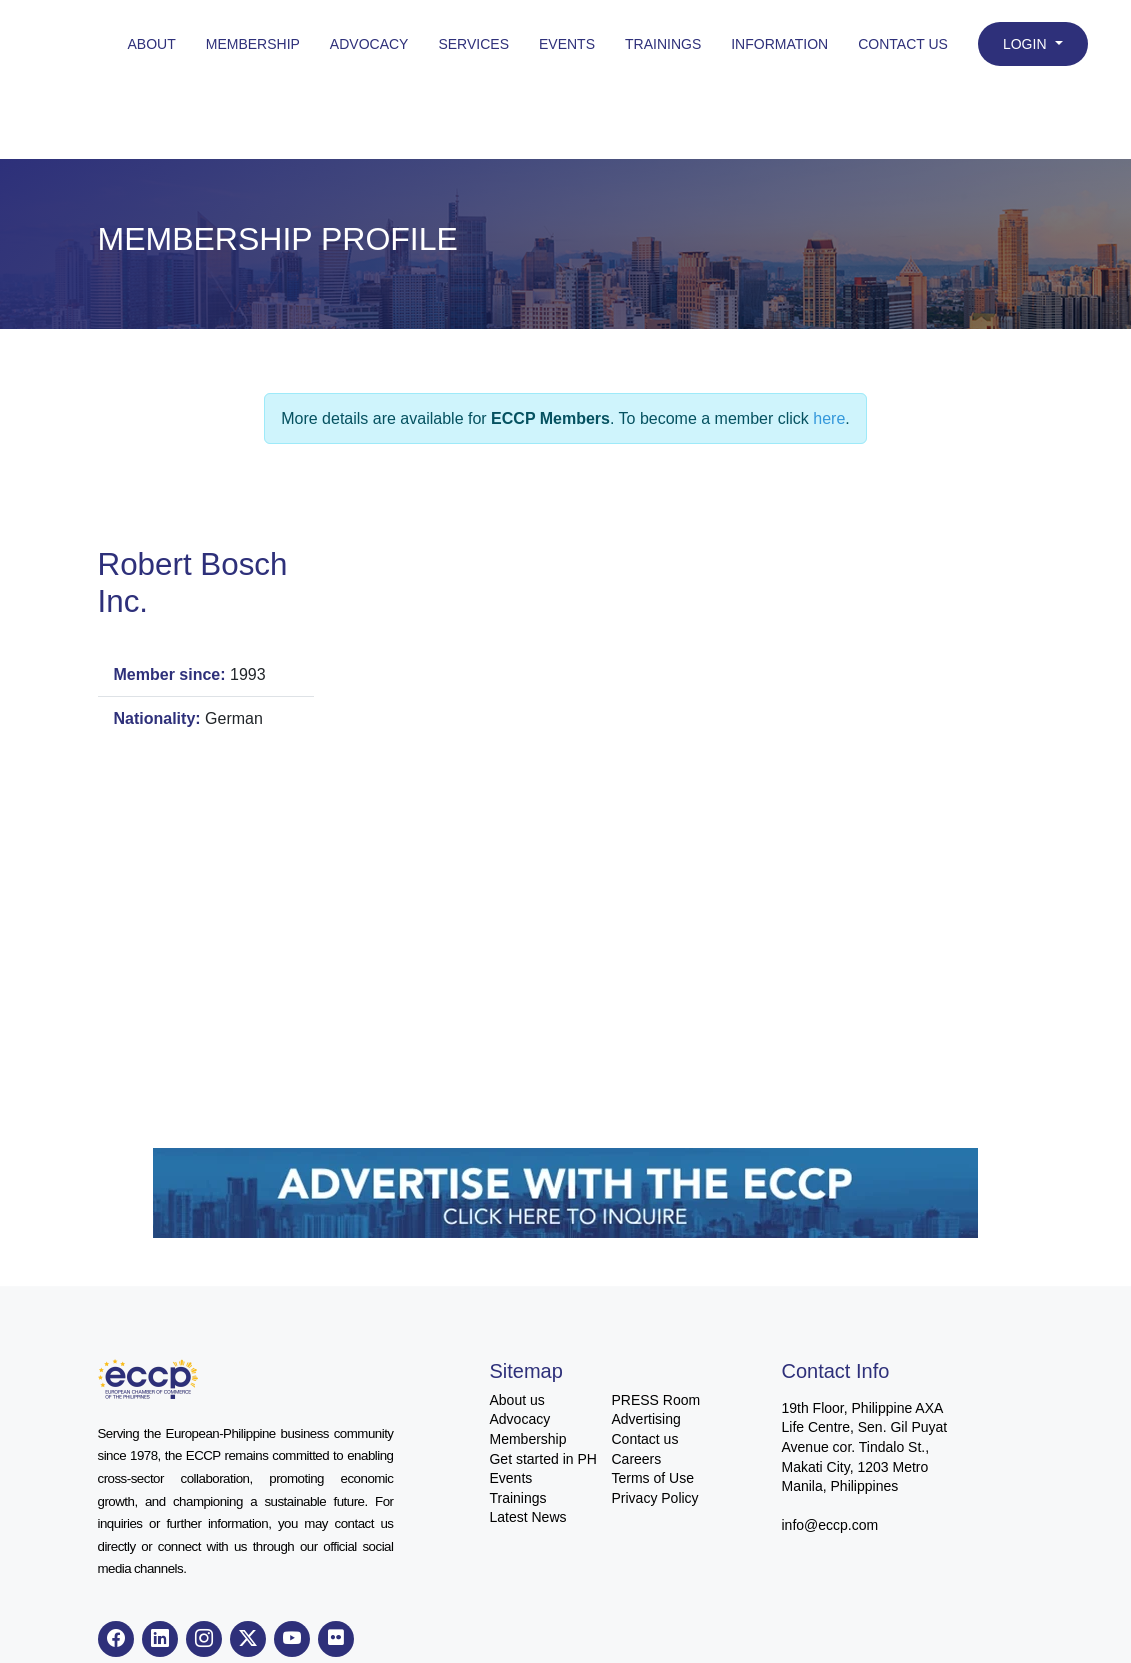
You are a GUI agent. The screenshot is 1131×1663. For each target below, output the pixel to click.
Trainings (663, 44)
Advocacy (369, 44)
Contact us (644, 1439)
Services (473, 44)
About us (516, 1400)
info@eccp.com (829, 1525)
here (829, 418)
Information (779, 44)
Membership (253, 44)
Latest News (527, 1517)
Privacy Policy (654, 1498)
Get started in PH (542, 1459)
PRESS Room (655, 1400)
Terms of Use (652, 1478)
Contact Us (903, 44)
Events (567, 44)
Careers (636, 1459)
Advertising (645, 1419)
